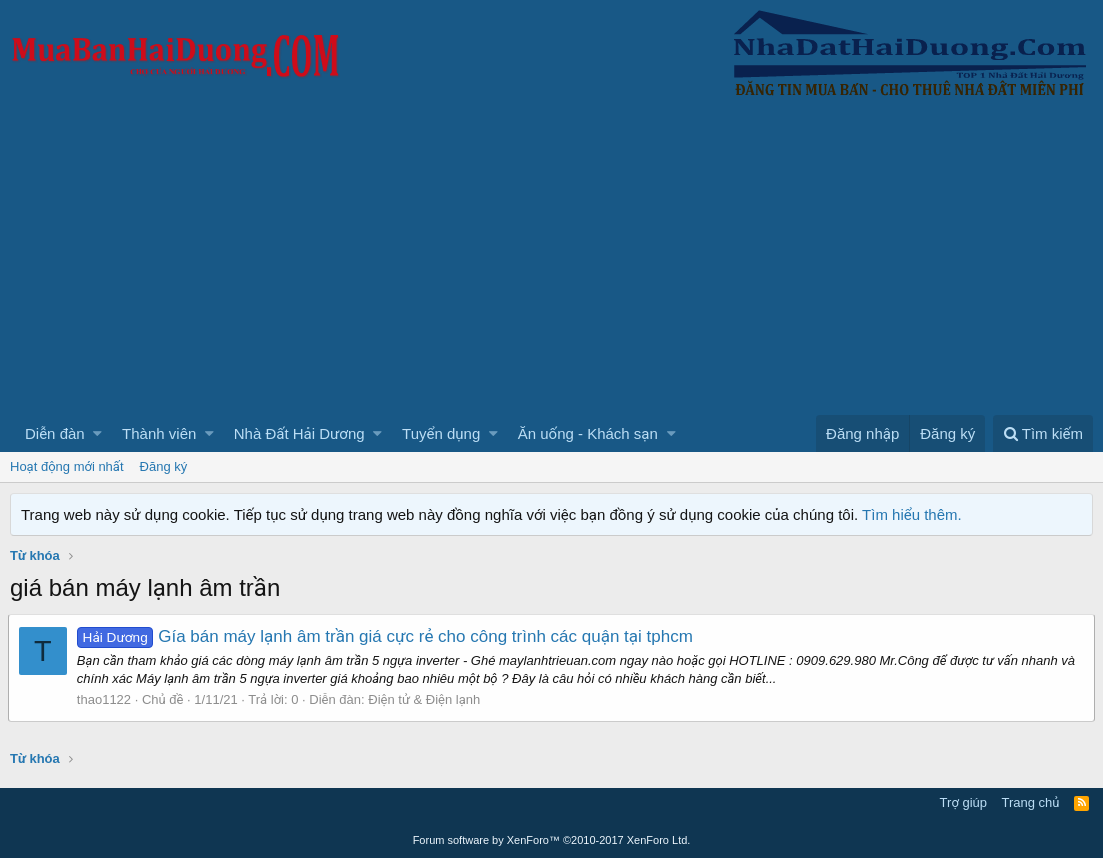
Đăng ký (164, 466)
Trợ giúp (963, 802)
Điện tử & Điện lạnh (426, 699)
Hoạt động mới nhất (67, 466)
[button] (97, 433)
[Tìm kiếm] (1043, 433)
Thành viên (159, 433)
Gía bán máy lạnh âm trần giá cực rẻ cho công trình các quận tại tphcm (387, 636)
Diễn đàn (55, 433)
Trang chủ (1031, 802)
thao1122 (106, 699)
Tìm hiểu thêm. (912, 514)
